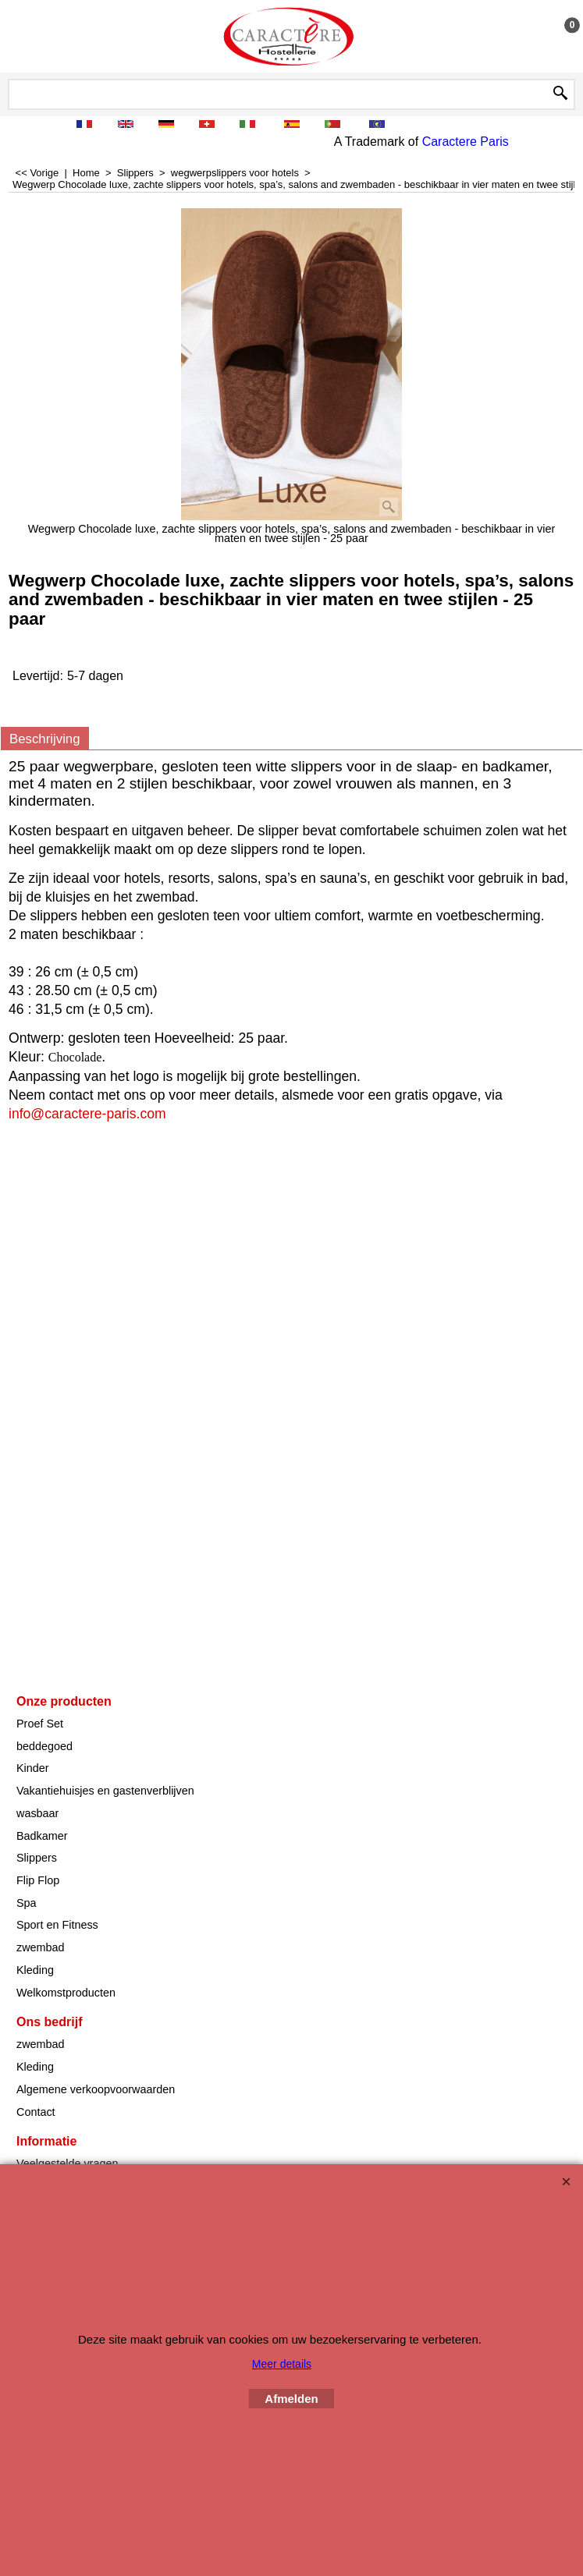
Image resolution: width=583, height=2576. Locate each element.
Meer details (281, 2364)
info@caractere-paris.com (87, 1113)
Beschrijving (44, 739)
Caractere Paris (465, 141)
